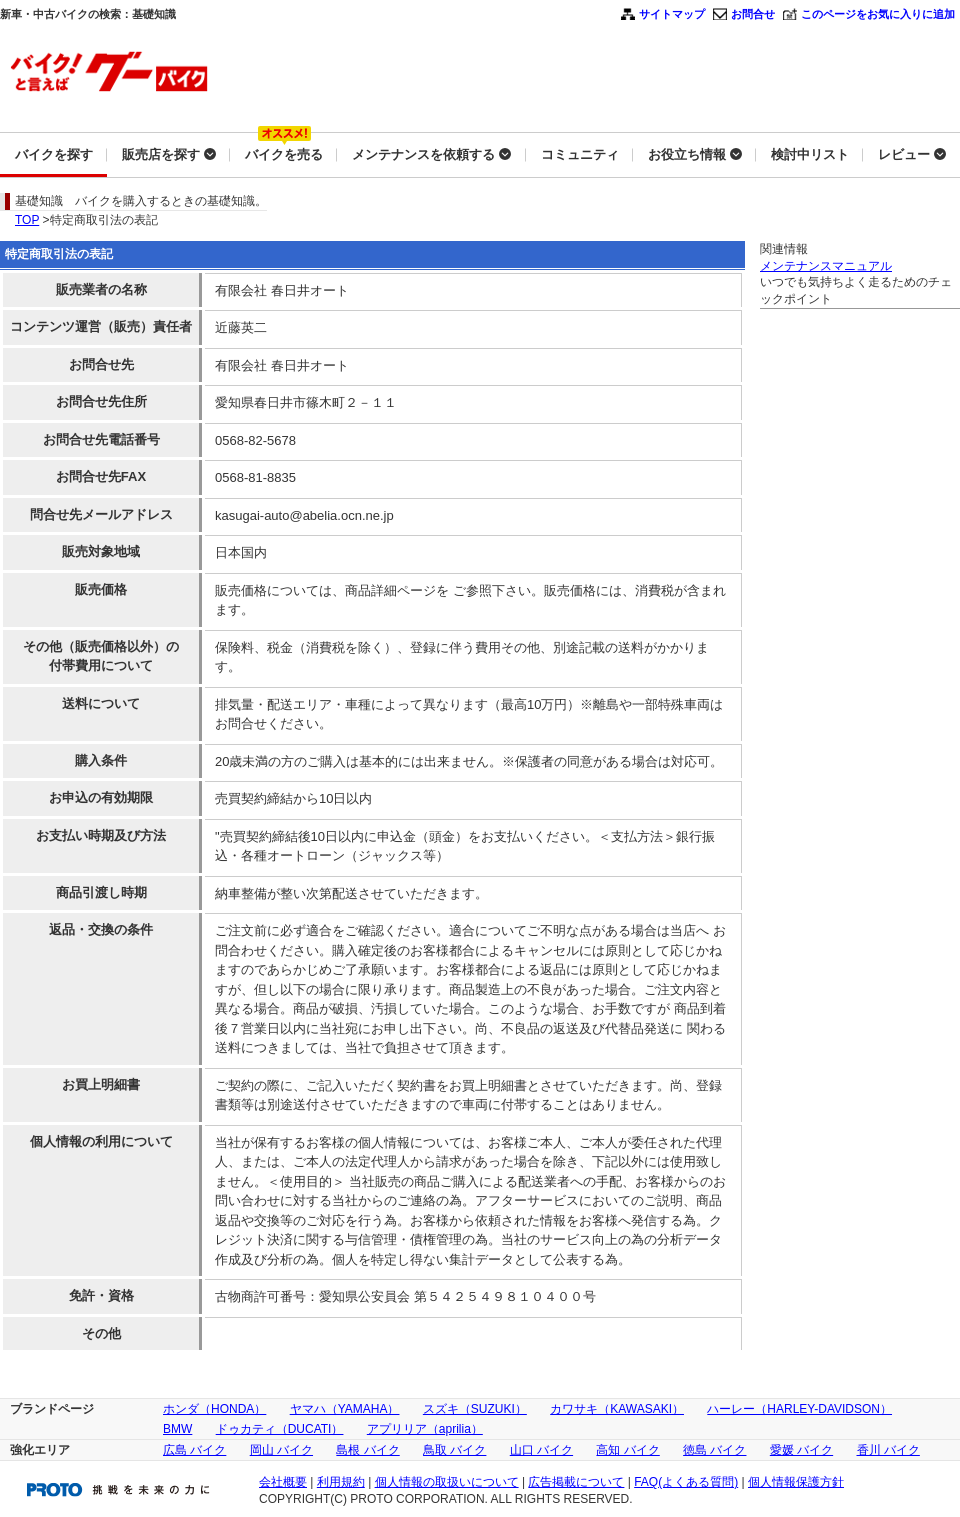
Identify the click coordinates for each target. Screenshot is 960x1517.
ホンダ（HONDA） (214, 1409)
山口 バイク (541, 1450)
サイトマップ (672, 14)
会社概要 (283, 1482)
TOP (27, 220)
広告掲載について (576, 1482)
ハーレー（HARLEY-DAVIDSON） (799, 1409)
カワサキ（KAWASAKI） (617, 1409)
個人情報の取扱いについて (447, 1482)
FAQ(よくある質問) (686, 1482)
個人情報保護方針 (796, 1482)
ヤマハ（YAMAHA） (345, 1409)
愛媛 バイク (801, 1450)
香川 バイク (888, 1450)
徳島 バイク (714, 1450)
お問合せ (753, 14)
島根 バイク (367, 1450)
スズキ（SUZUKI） (475, 1409)
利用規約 (341, 1482)
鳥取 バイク (454, 1450)
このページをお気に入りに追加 (878, 14)
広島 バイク (194, 1450)
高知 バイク (627, 1450)
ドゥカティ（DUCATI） (280, 1429)
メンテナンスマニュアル (826, 266)
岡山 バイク (281, 1450)
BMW (177, 1429)
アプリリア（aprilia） (425, 1429)
